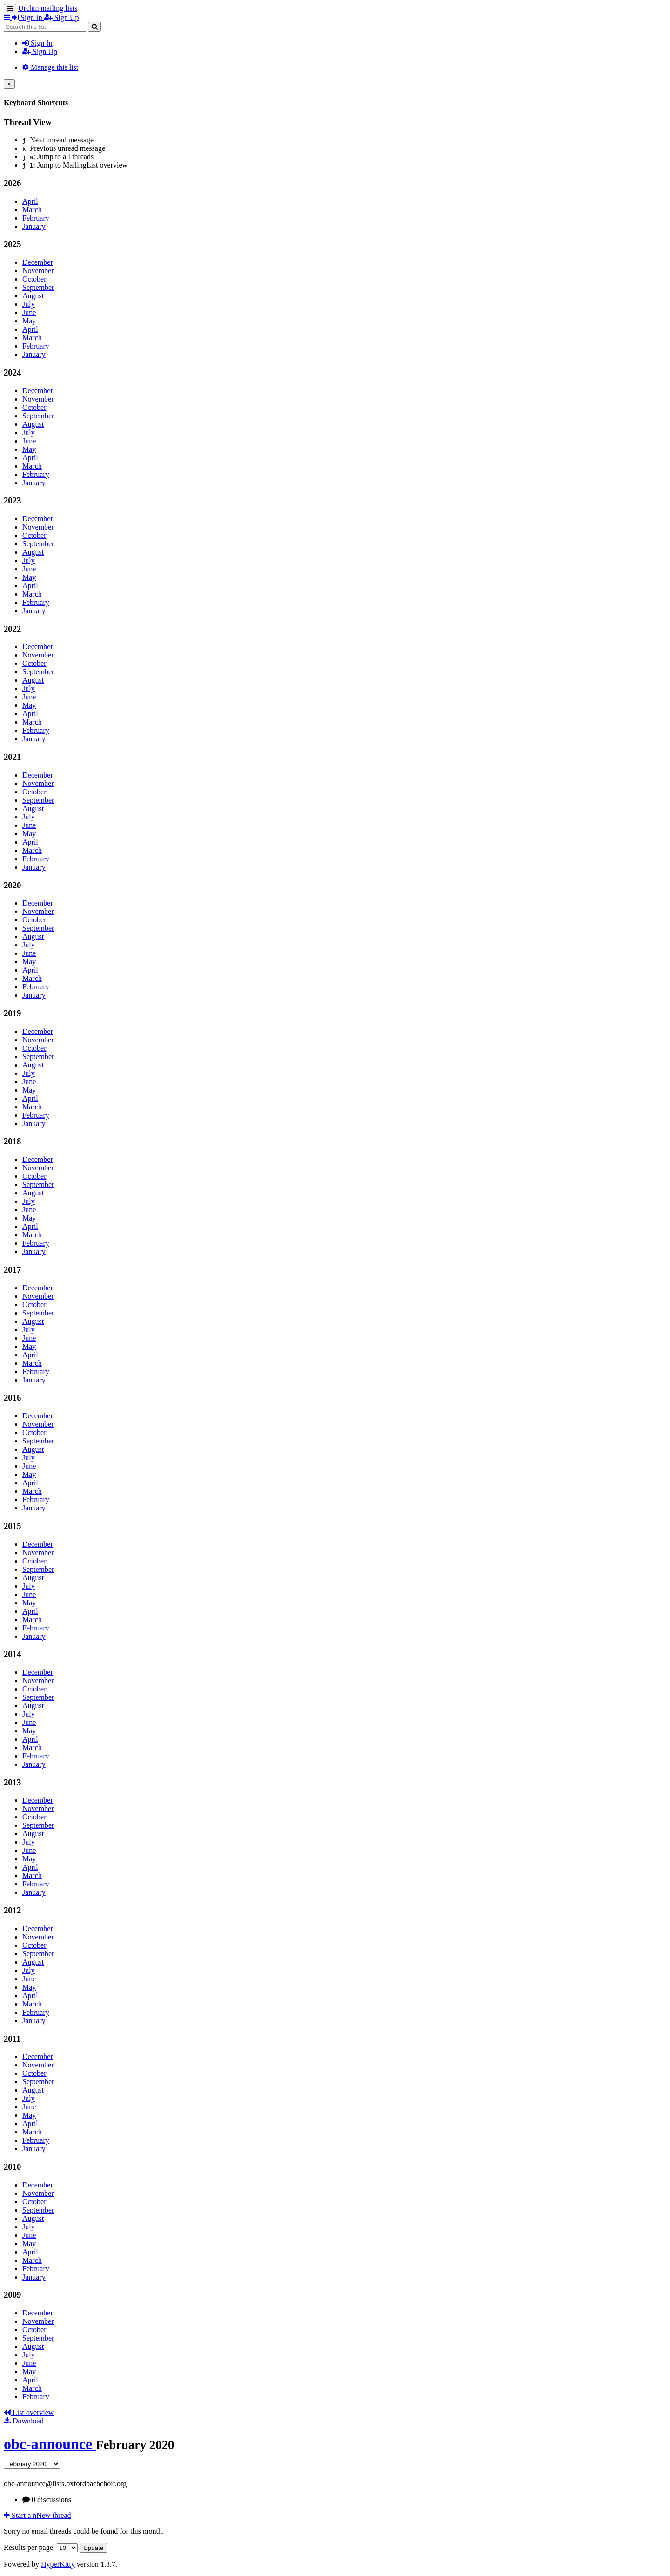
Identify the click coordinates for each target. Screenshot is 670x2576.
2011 (12, 2039)
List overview (29, 2412)
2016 (12, 1397)
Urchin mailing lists (47, 8)
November (38, 271)
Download (24, 2421)
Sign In (37, 43)
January (34, 226)
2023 (12, 500)
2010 (12, 2167)
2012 (12, 1910)
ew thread (37, 2515)
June (29, 312)
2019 (12, 1013)
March (32, 210)
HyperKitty (58, 2564)
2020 (12, 885)
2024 (12, 372)
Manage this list (50, 67)
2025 (12, 244)
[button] (8, 17)
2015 (12, 1526)
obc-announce (50, 2443)
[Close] (9, 84)
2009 (12, 2295)
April (30, 201)
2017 (12, 1270)
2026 (12, 183)
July (28, 304)
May (29, 321)
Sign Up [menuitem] (61, 17)
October (34, 279)
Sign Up (39, 51)
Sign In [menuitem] (28, 17)
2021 (12, 757)
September (38, 287)
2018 (12, 1141)
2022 (12, 629)
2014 (12, 1654)
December (37, 262)
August (33, 296)
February (35, 218)
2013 (12, 1782)
